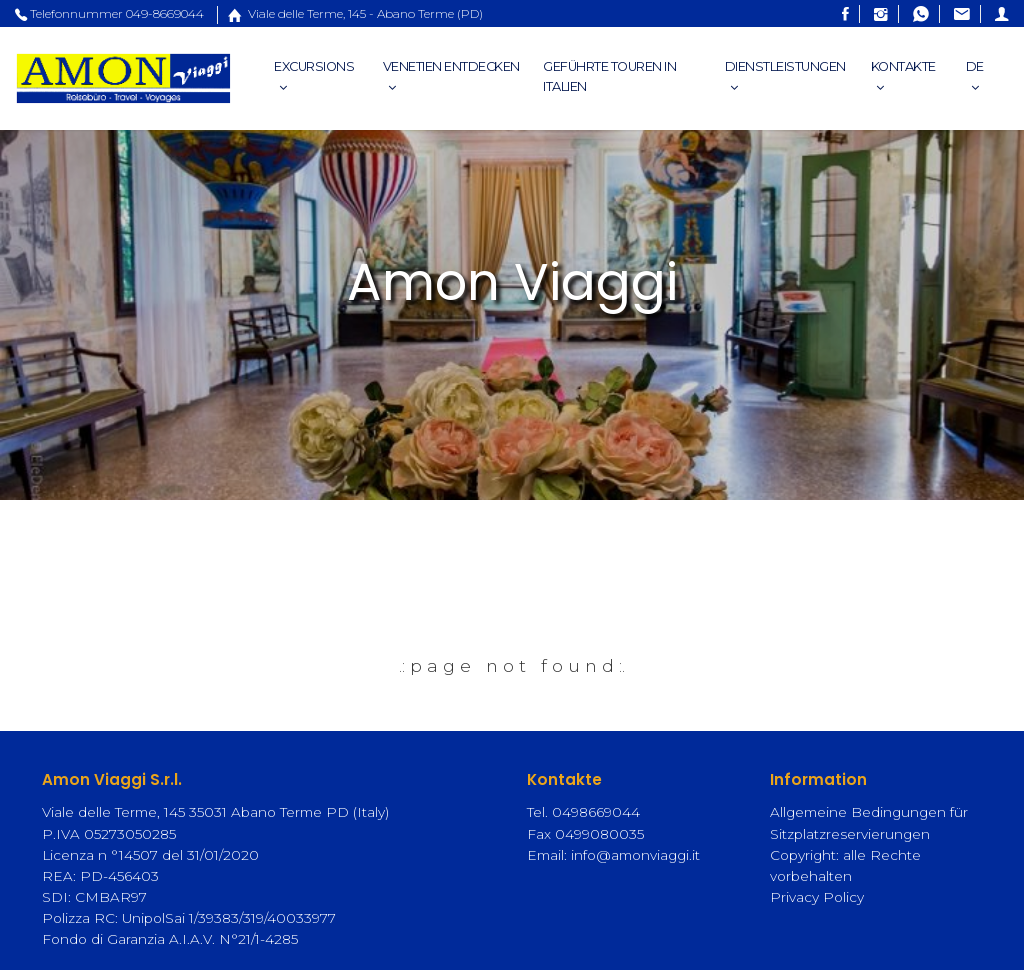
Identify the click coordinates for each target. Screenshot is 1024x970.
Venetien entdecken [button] (451, 77)
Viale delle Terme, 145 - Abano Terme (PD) (350, 13)
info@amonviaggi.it (635, 855)
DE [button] (975, 77)
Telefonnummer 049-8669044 (109, 13)
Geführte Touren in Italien (609, 76)
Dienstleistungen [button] (785, 77)
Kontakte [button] (903, 77)
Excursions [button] (314, 77)
